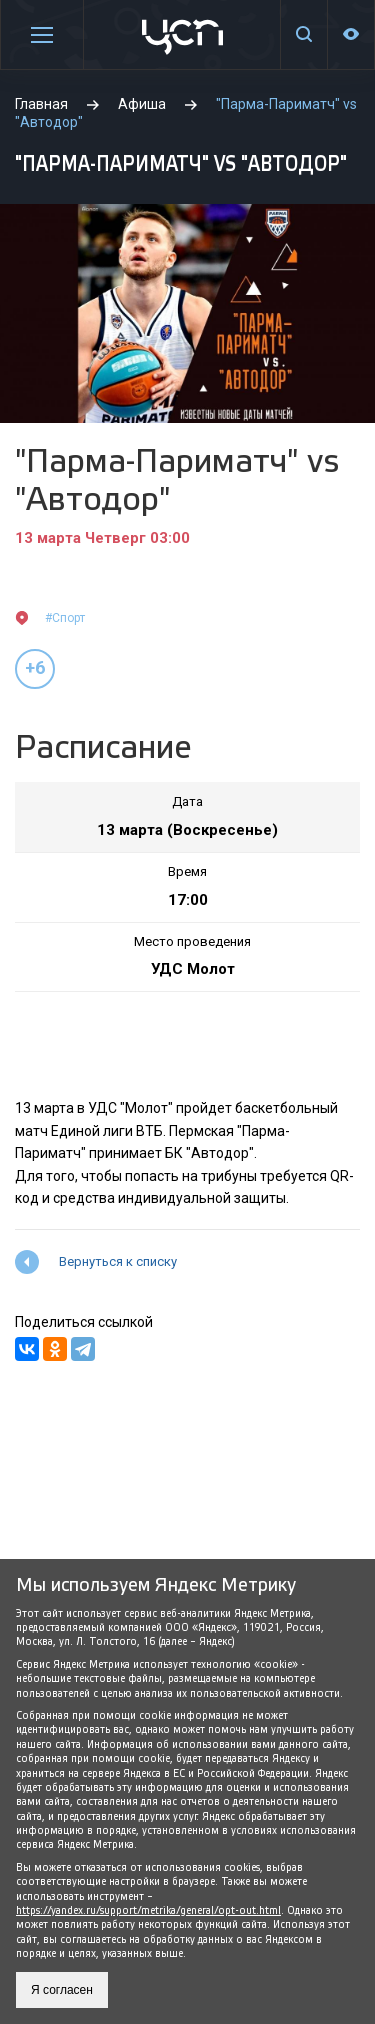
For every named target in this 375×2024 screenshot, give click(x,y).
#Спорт (65, 618)
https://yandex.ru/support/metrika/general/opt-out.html (148, 1910)
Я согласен (62, 1990)
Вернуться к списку (118, 1261)
